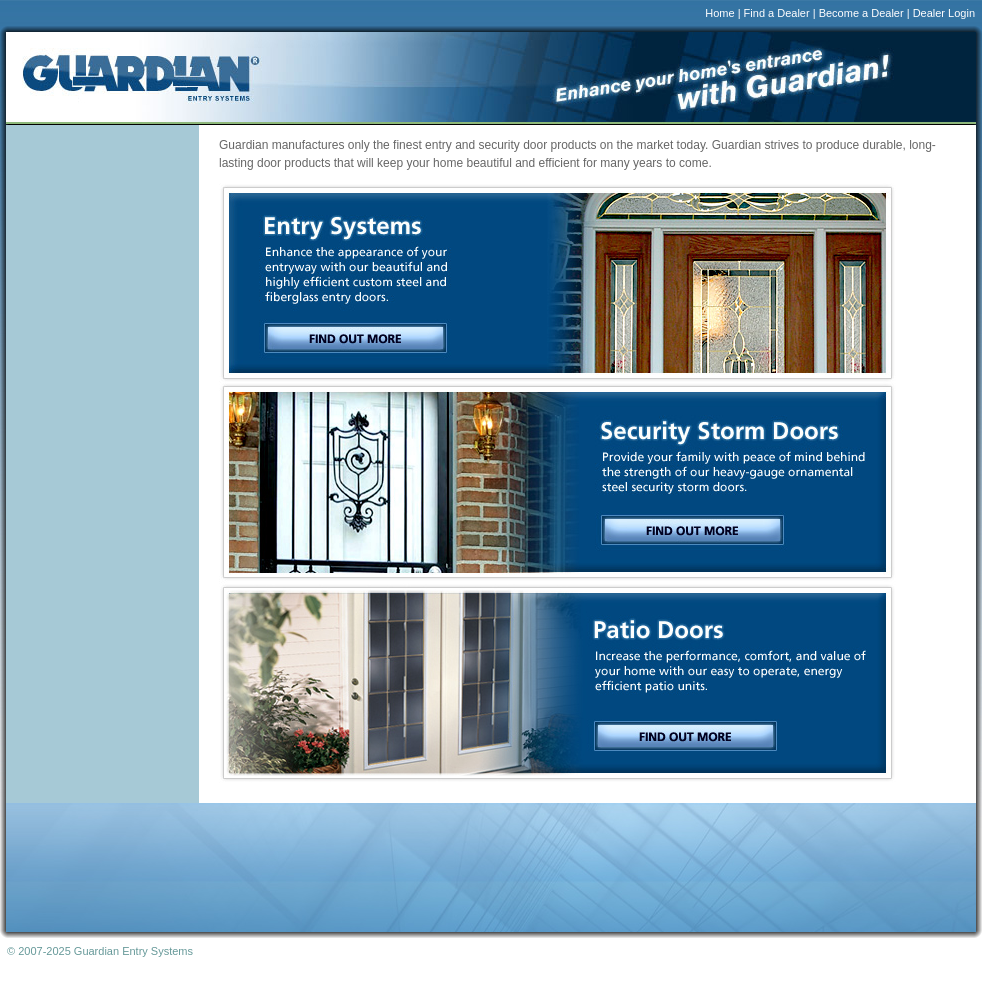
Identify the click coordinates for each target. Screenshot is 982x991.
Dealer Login (944, 13)
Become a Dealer (861, 13)
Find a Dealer (777, 13)
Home (719, 13)
